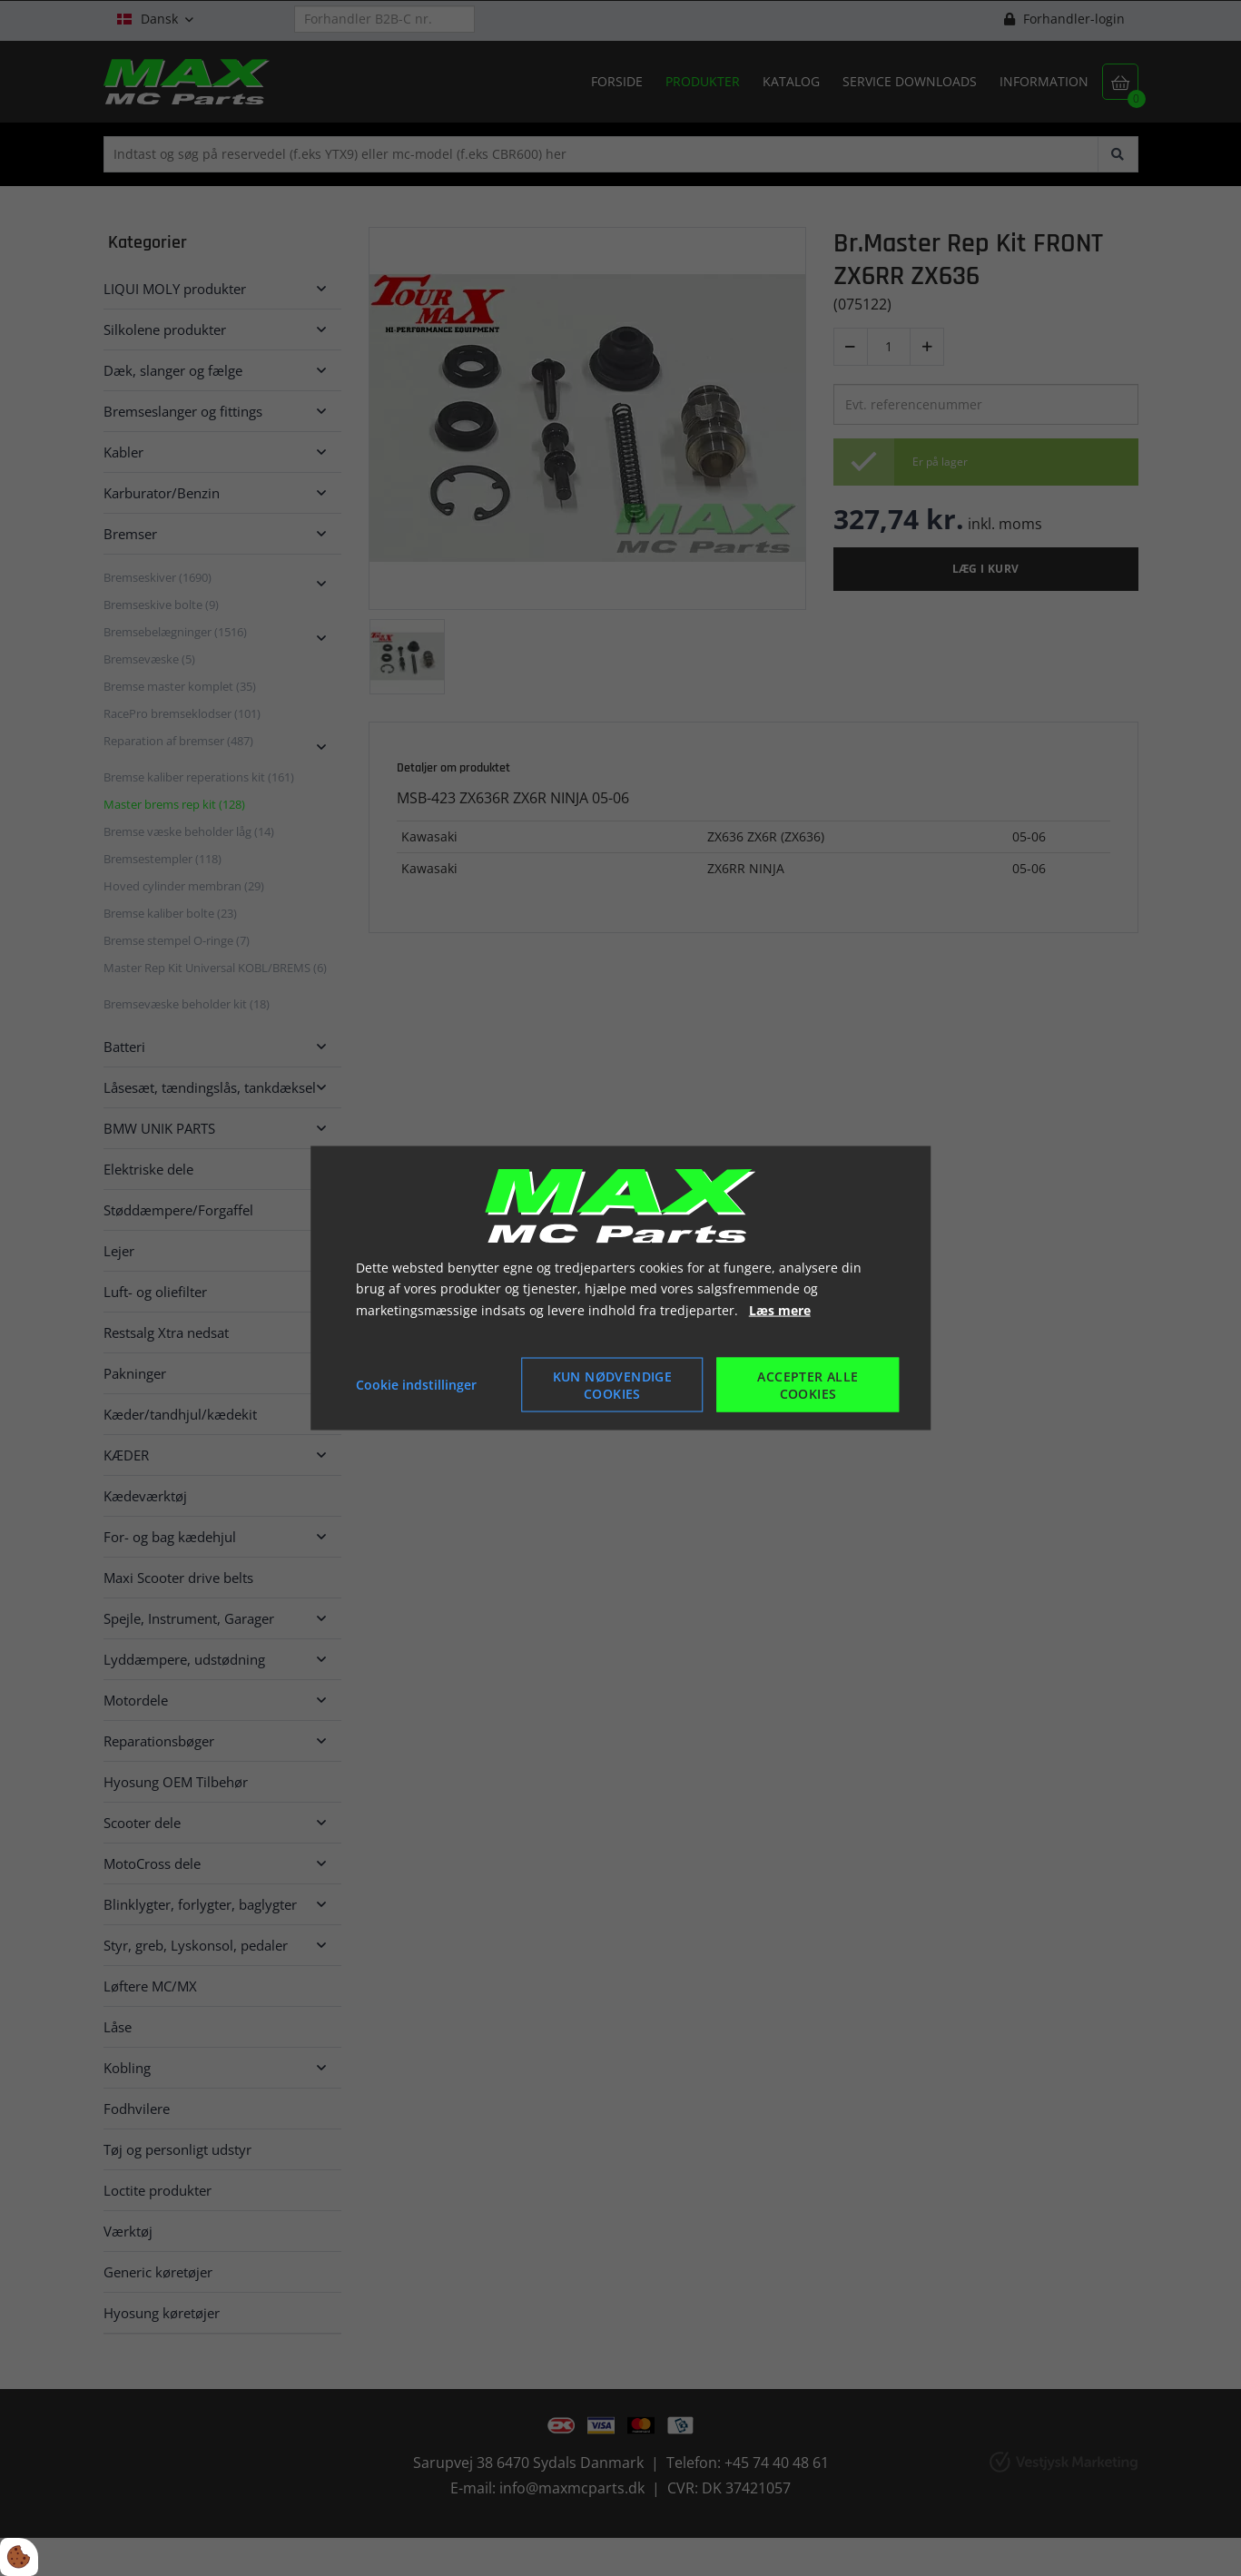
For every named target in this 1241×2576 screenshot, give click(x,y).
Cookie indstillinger (416, 1384)
